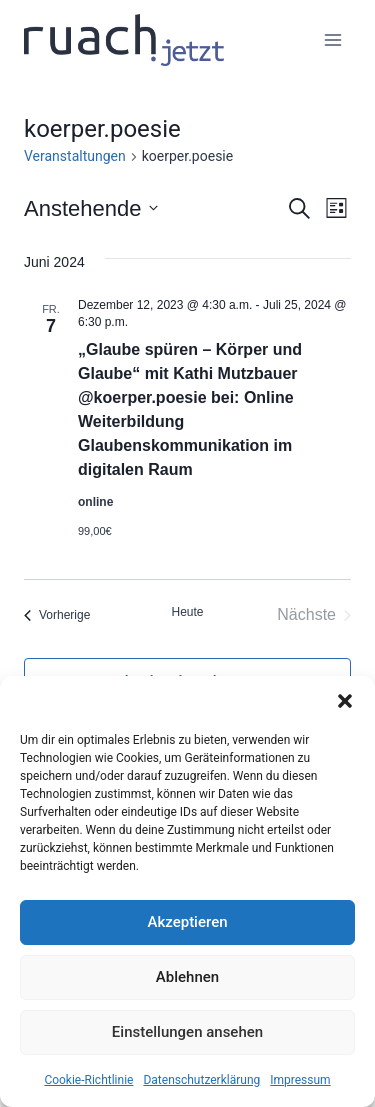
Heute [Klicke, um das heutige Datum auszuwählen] (187, 612)
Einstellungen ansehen (187, 1032)
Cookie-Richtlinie (88, 1080)
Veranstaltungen (75, 156)
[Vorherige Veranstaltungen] (57, 615)
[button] (345, 701)
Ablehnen (187, 977)
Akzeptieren (187, 922)
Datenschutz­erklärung (201, 1080)
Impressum (300, 1080)
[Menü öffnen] (332, 39)
